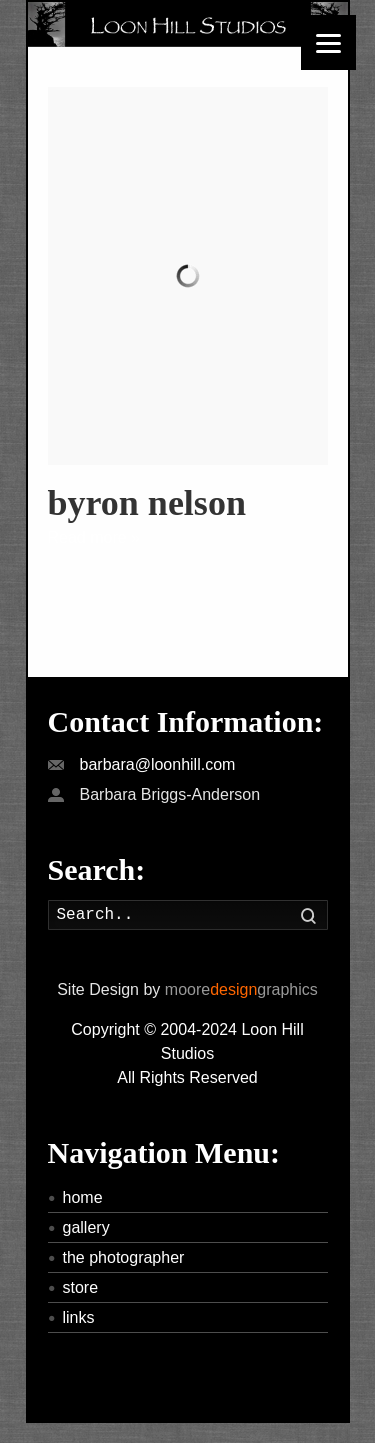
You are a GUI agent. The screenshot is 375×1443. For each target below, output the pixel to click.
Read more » (94, 537)
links (79, 1317)
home (83, 1197)
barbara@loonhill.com (158, 764)
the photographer (124, 1257)
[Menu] (328, 42)
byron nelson (147, 503)
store (81, 1287)
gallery (86, 1227)
